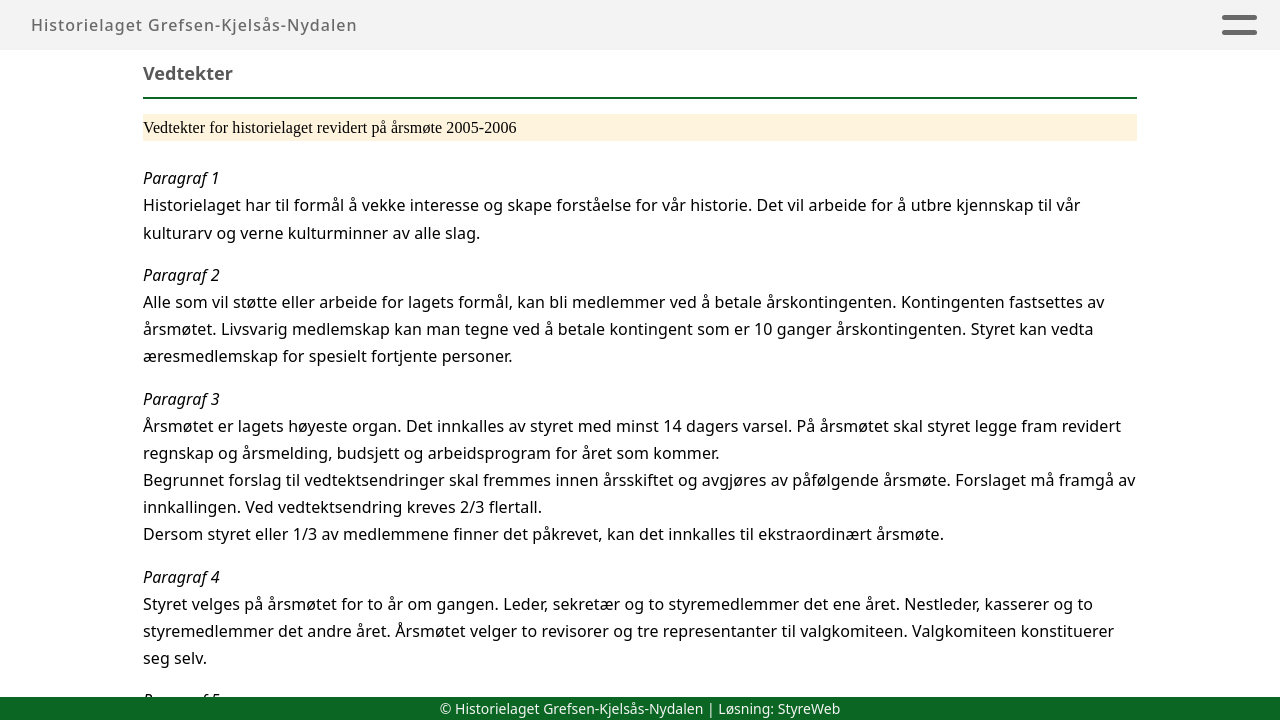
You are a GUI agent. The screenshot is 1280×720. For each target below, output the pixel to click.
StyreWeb (809, 708)
